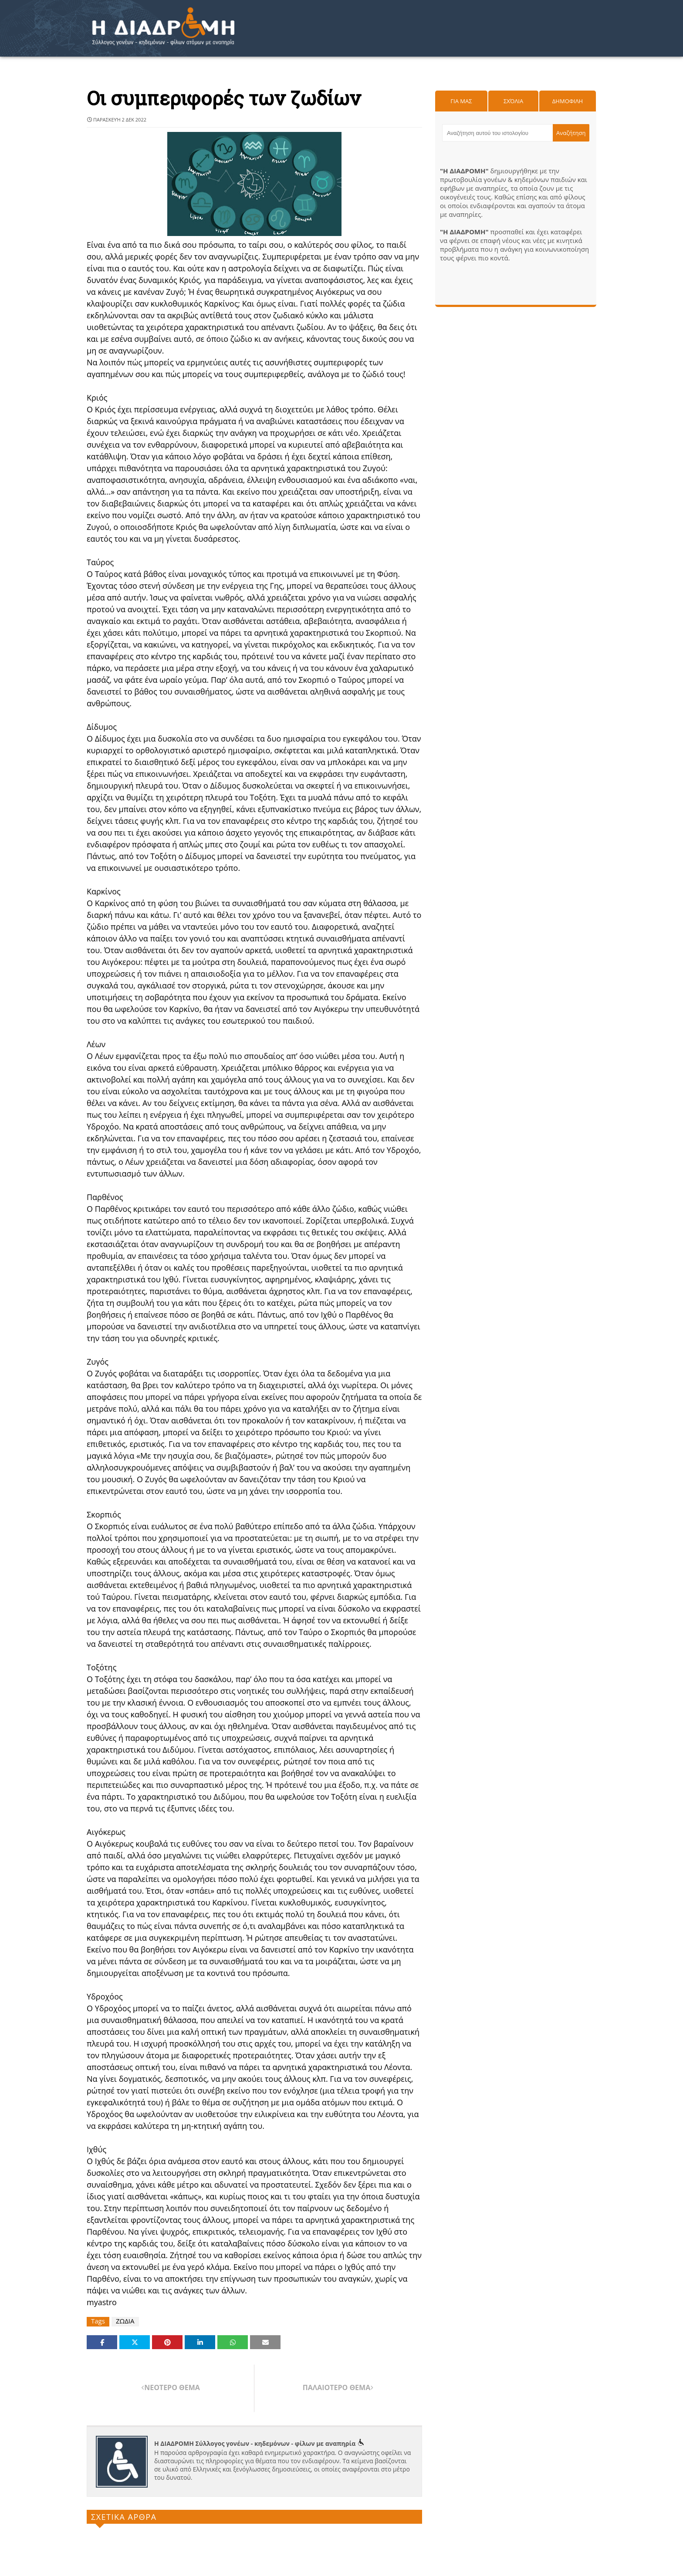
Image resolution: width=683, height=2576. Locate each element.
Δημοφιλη (567, 101)
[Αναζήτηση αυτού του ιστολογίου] (497, 133)
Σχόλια (513, 101)
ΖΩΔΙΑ (125, 2321)
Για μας (461, 101)
